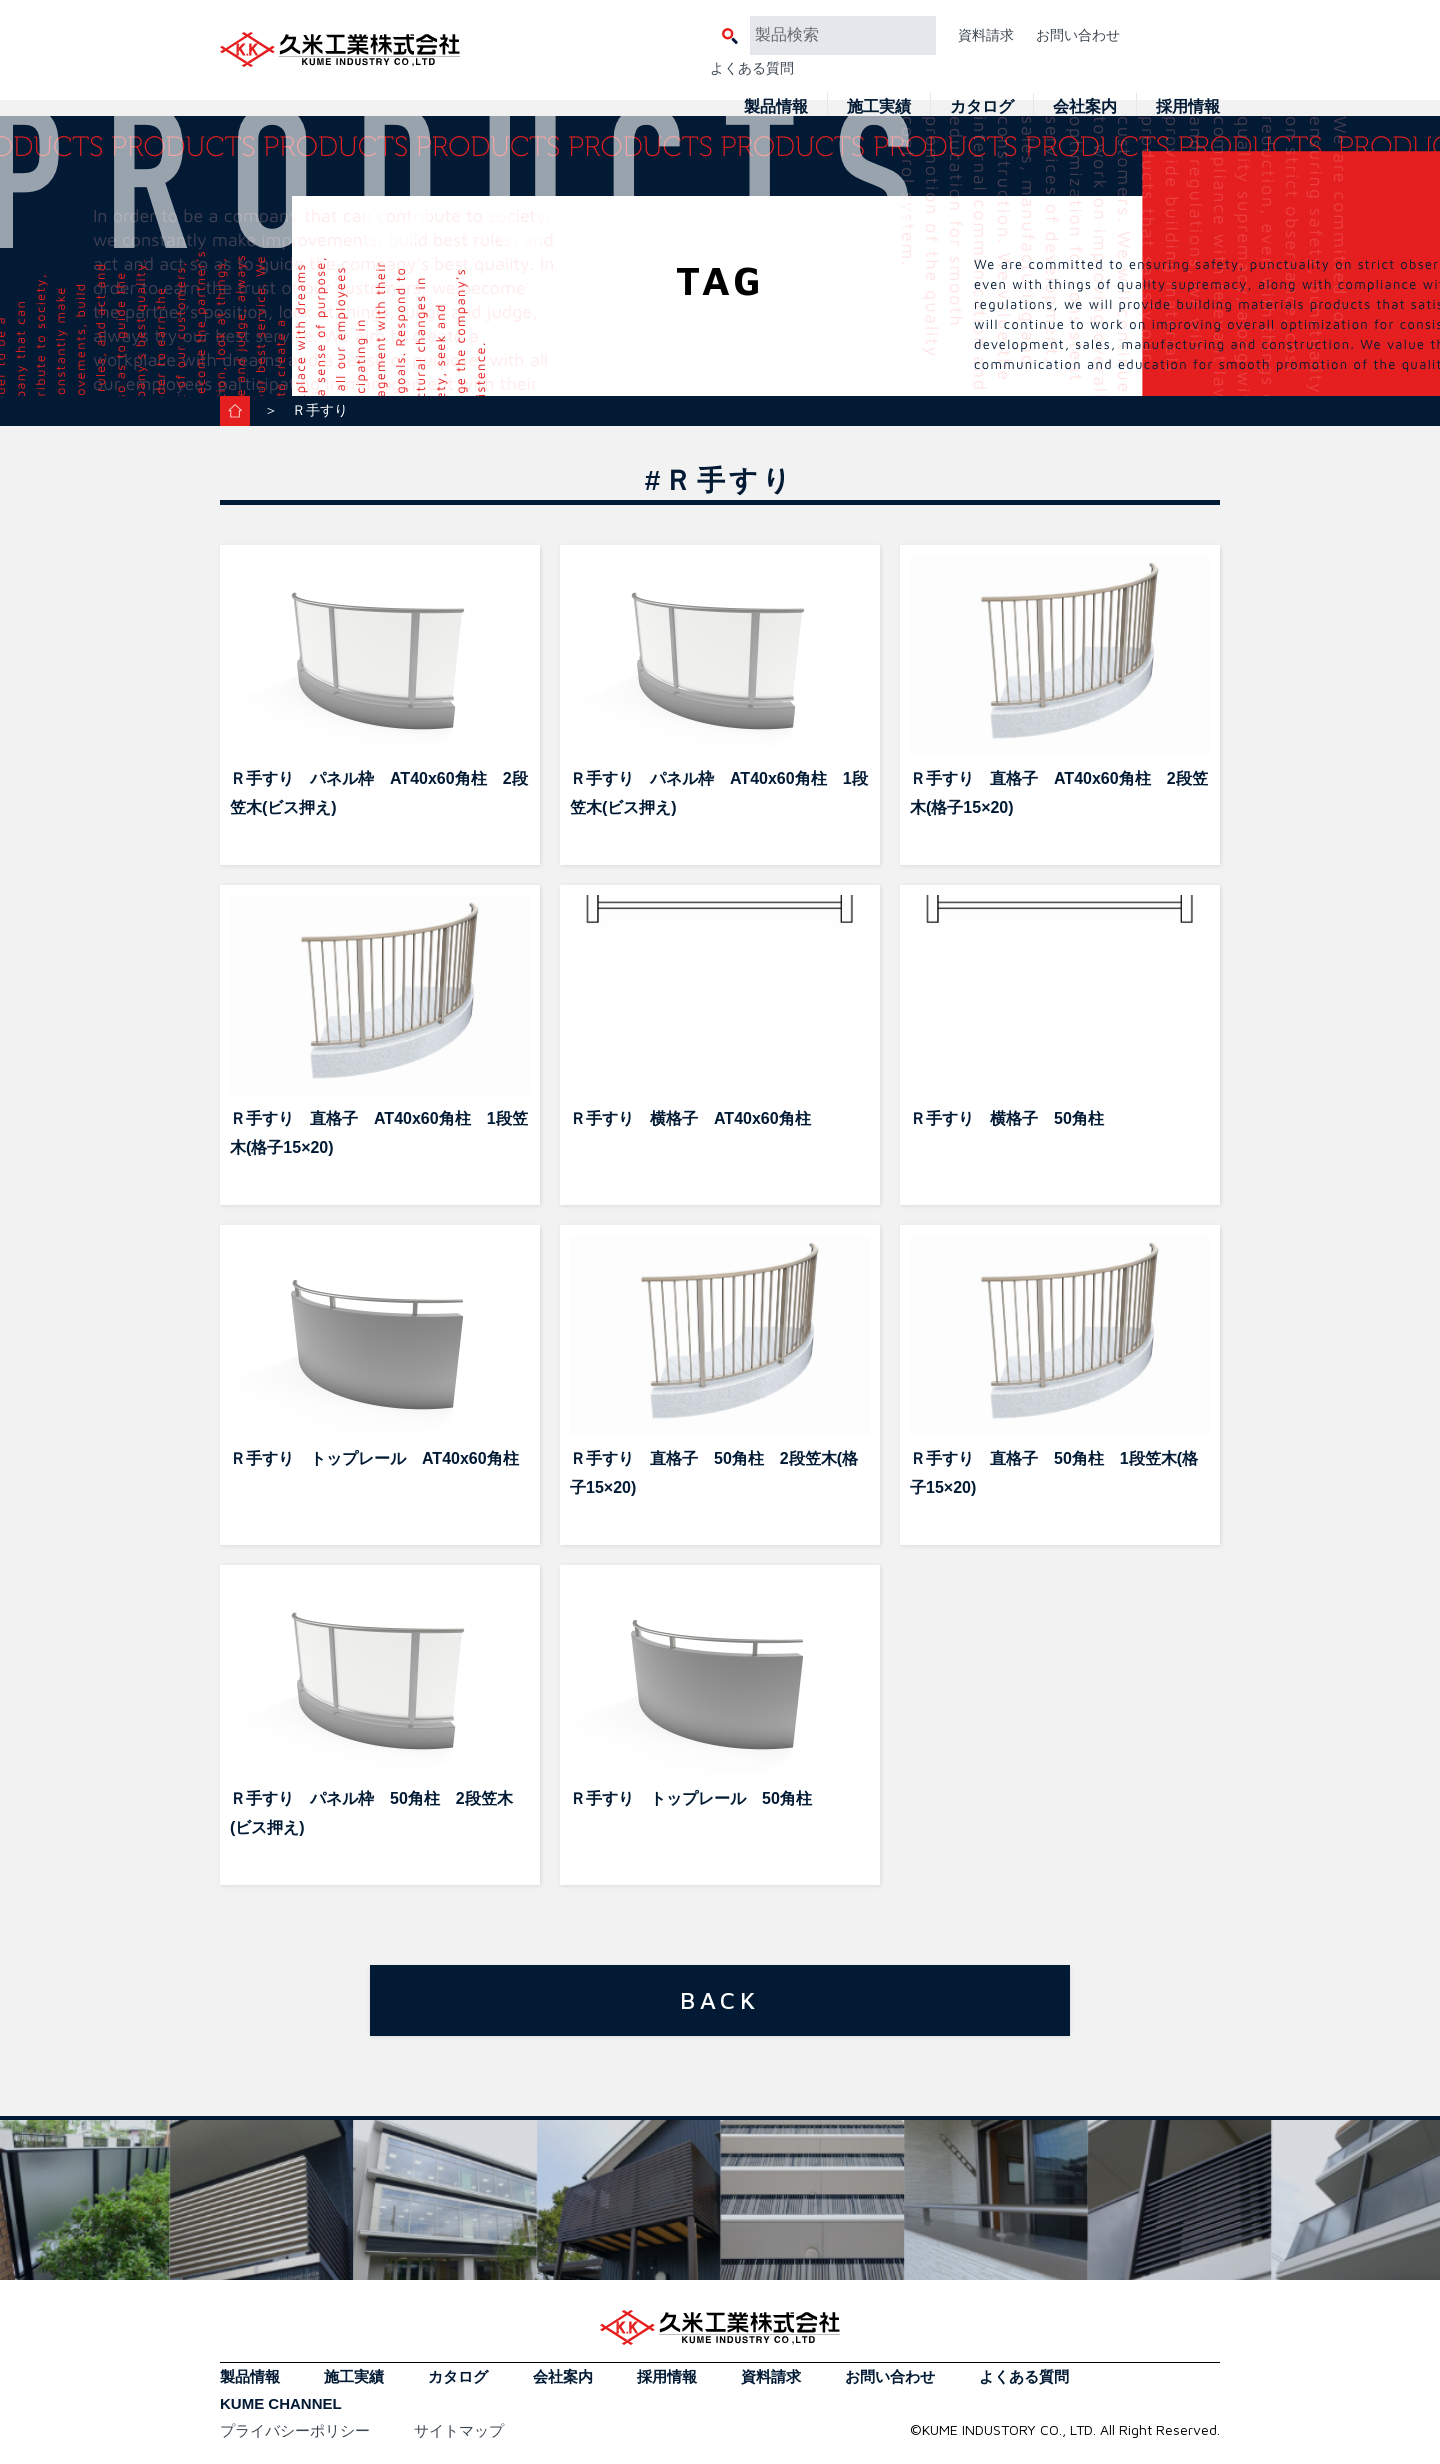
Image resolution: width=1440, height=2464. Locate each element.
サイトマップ (459, 2430)
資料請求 (986, 35)
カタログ (982, 106)
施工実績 (879, 106)
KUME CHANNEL (281, 2403)
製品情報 (776, 106)
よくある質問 (752, 68)
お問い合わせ (1078, 35)
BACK (720, 2000)
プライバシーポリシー (295, 2430)
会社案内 (1085, 106)
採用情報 (1188, 106)
